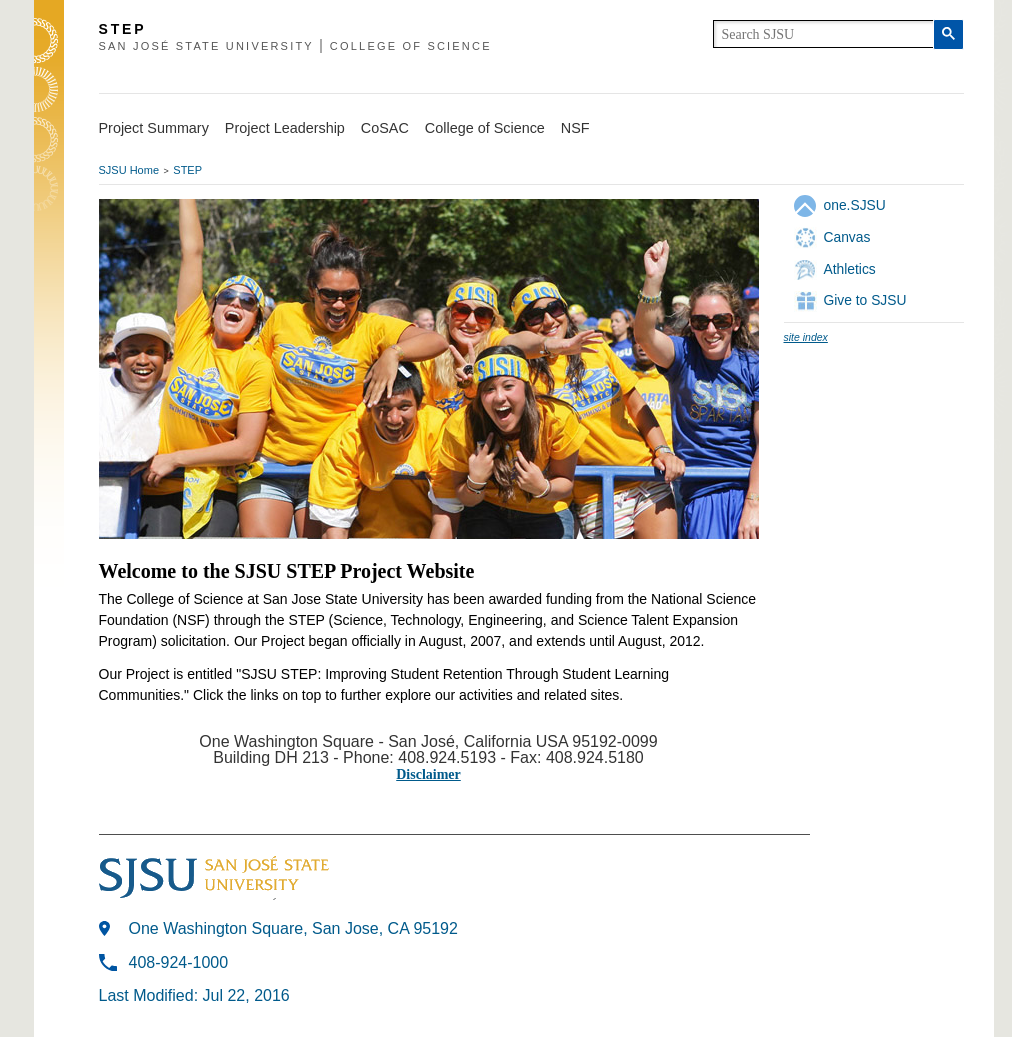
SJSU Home (129, 170)
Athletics (850, 269)
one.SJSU (855, 205)
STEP (187, 170)
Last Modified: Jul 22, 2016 (194, 995)
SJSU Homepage (49, 67)
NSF (575, 128)
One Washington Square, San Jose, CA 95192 (293, 928)
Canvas (847, 237)
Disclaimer (428, 774)
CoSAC (385, 128)
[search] (823, 34)
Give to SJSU (865, 300)
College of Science (485, 128)
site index (806, 337)
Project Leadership (285, 128)
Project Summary (154, 128)
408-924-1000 (179, 962)
